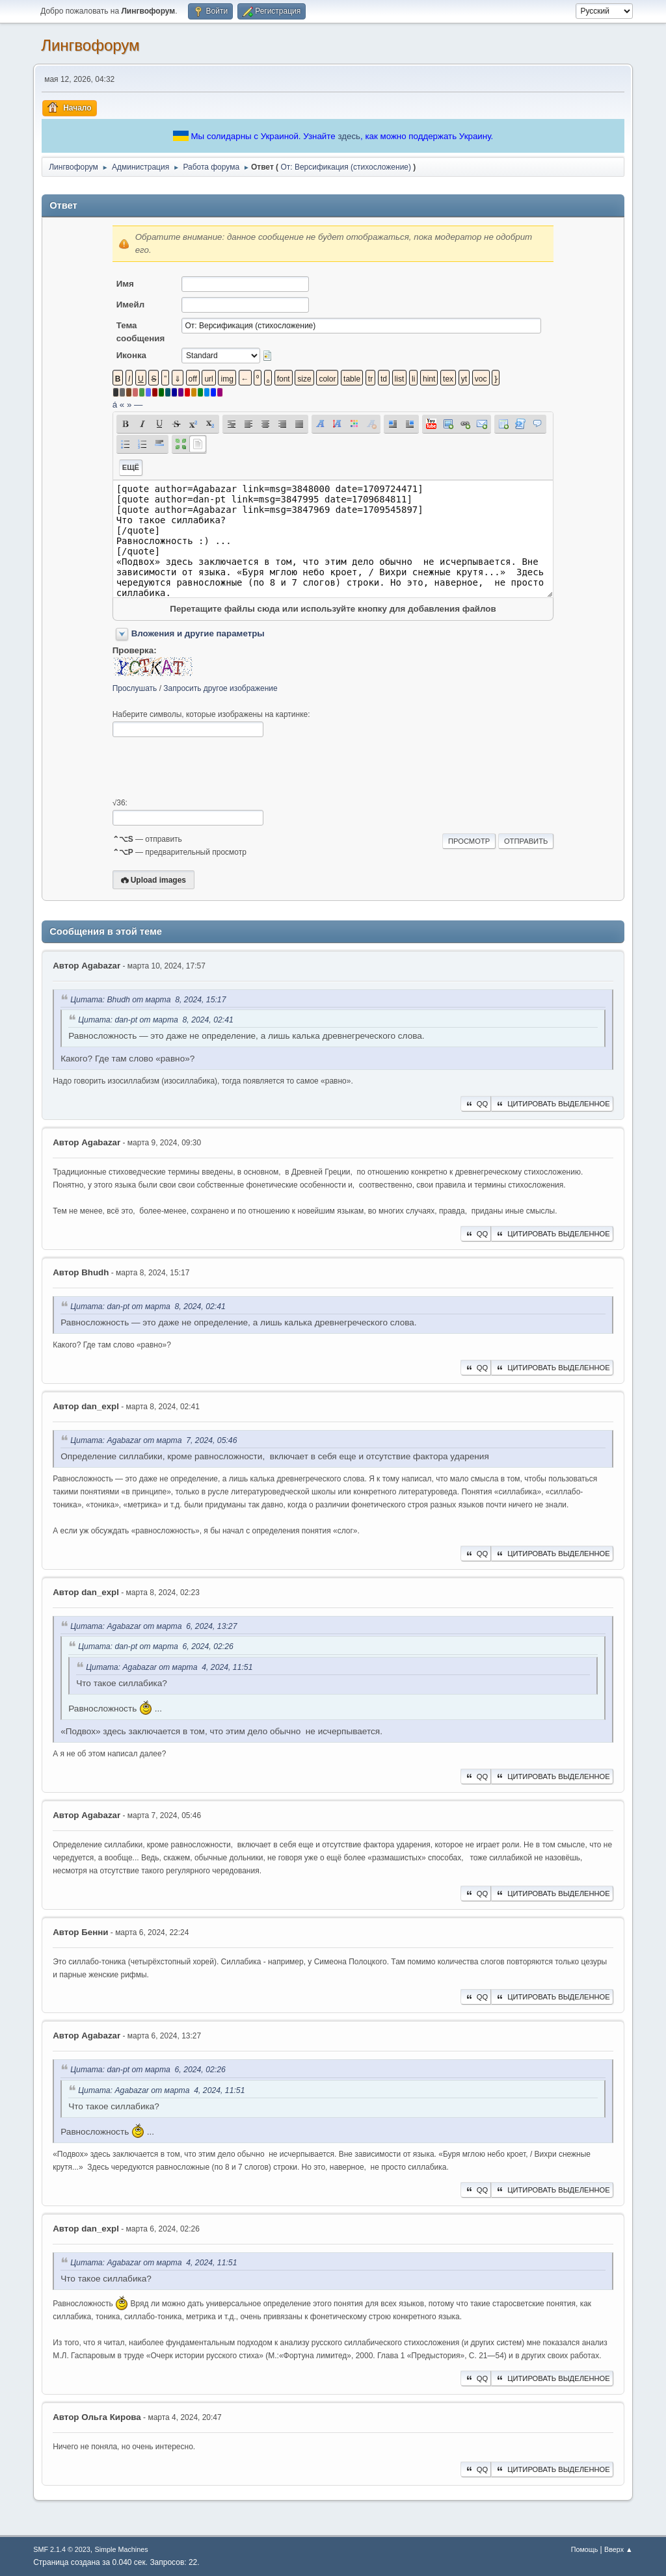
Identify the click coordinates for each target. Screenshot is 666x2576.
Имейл (130, 304)
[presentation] (211, 767)
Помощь (584, 2549)
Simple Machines (121, 2549)
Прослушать (135, 688)
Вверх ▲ (618, 2549)
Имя (125, 284)
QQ (476, 1104)
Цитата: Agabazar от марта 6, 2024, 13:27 (153, 1626)
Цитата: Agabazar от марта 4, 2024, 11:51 (169, 1667)
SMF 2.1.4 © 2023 (61, 2549)
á (115, 405)
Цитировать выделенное (552, 1104)
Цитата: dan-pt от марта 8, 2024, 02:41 (155, 1019)
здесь (349, 136)
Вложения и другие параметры (198, 633)
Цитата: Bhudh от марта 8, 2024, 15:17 (148, 999)
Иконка (131, 355)
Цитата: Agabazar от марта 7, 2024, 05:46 (153, 1440)
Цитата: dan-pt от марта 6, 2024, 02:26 (155, 1647)
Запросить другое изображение (220, 688)
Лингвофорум (90, 45)
